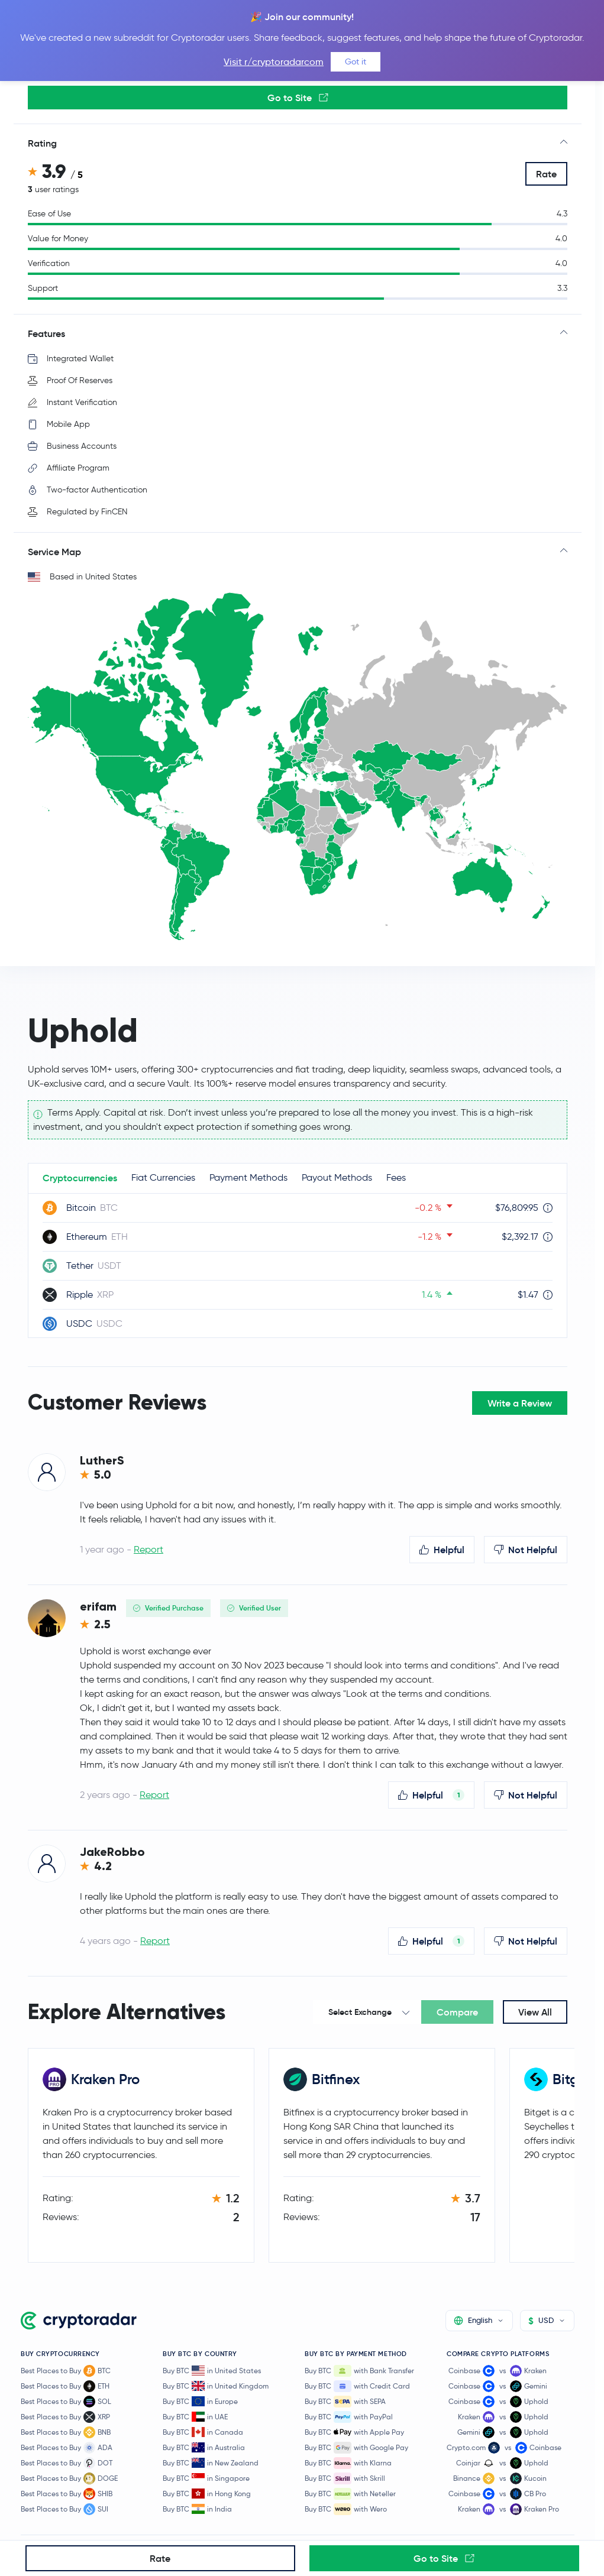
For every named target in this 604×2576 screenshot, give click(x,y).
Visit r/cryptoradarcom (274, 61)
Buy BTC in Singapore (206, 2478)
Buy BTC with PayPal (349, 2417)
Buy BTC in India (197, 2509)
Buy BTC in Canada (203, 2432)
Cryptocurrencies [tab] (80, 1178)
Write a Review (519, 1403)
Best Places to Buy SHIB (66, 2494)
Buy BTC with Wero (346, 2509)
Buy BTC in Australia (204, 2447)
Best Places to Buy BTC (66, 2371)
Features (46, 333)
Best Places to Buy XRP (65, 2417)
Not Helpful (525, 1550)
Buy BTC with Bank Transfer (359, 2371)
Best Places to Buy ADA (66, 2448)
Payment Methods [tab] (248, 1177)
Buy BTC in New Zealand (211, 2463)
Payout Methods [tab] (337, 1177)
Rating (42, 143)
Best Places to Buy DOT (66, 2463)
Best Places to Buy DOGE (69, 2478)
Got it (355, 61)
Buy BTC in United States (212, 2371)
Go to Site (297, 97)
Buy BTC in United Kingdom (216, 2386)
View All (535, 2012)
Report (148, 1549)
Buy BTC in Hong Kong (207, 2493)
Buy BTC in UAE (195, 2417)
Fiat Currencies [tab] (163, 1177)
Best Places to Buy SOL (66, 2401)
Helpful (441, 1550)
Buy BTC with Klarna (348, 2463)
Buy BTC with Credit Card (357, 2386)
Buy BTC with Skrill (345, 2478)
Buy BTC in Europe (200, 2401)
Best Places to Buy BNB (66, 2432)
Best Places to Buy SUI (64, 2509)
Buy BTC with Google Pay (356, 2448)
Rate (546, 174)
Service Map (54, 552)
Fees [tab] (396, 1177)
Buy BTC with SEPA (345, 2401)
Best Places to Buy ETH (65, 2386)
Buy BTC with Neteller (350, 2494)
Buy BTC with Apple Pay (354, 2432)
